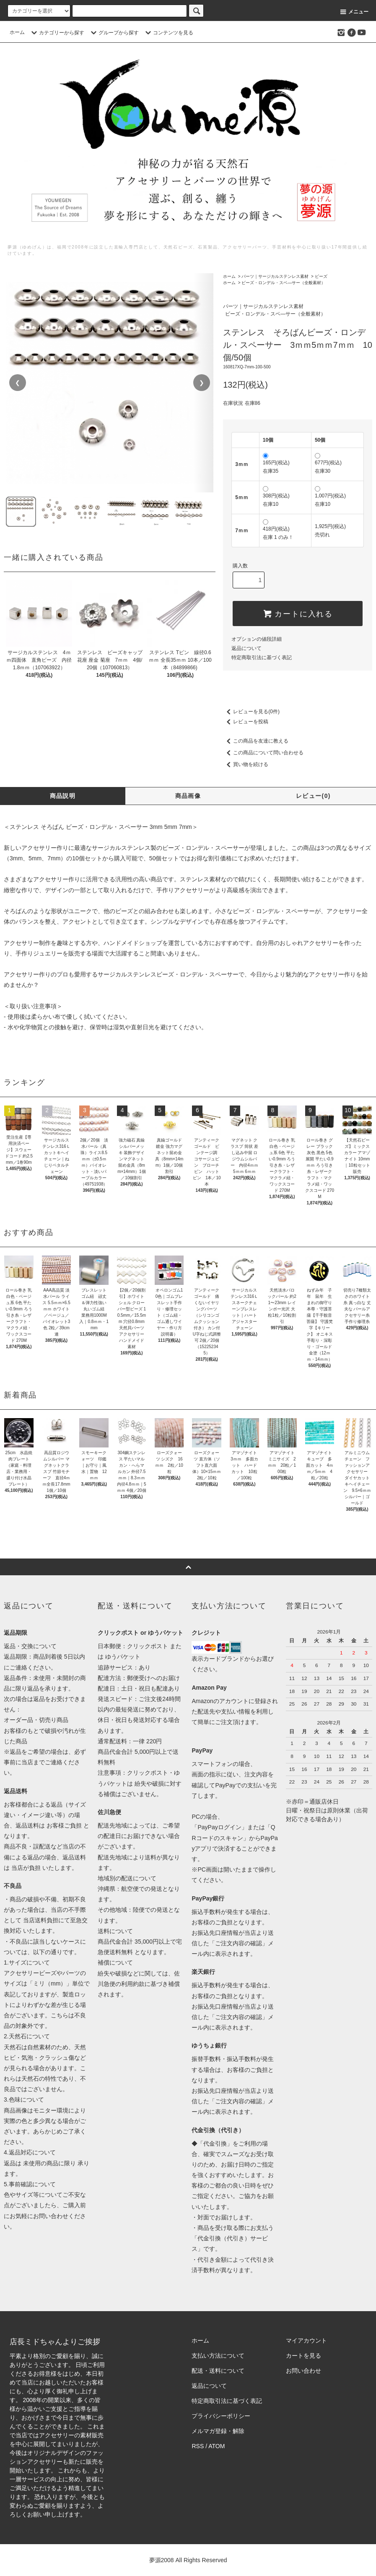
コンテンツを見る (168, 33)
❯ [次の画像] (201, 382)
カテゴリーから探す (56, 33)
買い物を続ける (245, 764)
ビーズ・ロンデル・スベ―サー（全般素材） (283, 282)
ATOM (216, 2446)
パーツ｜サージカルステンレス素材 (275, 276)
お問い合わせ (303, 2370)
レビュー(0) (313, 795)
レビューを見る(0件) (251, 712)
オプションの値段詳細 (256, 639)
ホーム (17, 32)
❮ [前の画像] (17, 382)
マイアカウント (306, 2340)
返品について (246, 648)
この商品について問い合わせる (263, 753)
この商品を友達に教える (255, 741)
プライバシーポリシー (221, 2416)
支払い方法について (218, 2355)
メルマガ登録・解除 (218, 2431)
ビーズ (321, 276)
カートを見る (303, 2355)
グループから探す (113, 33)
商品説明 (63, 795)
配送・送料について (218, 2370)
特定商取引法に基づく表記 (261, 657)
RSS (198, 2446)
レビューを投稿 (245, 722)
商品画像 (188, 795)
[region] (109, 382)
